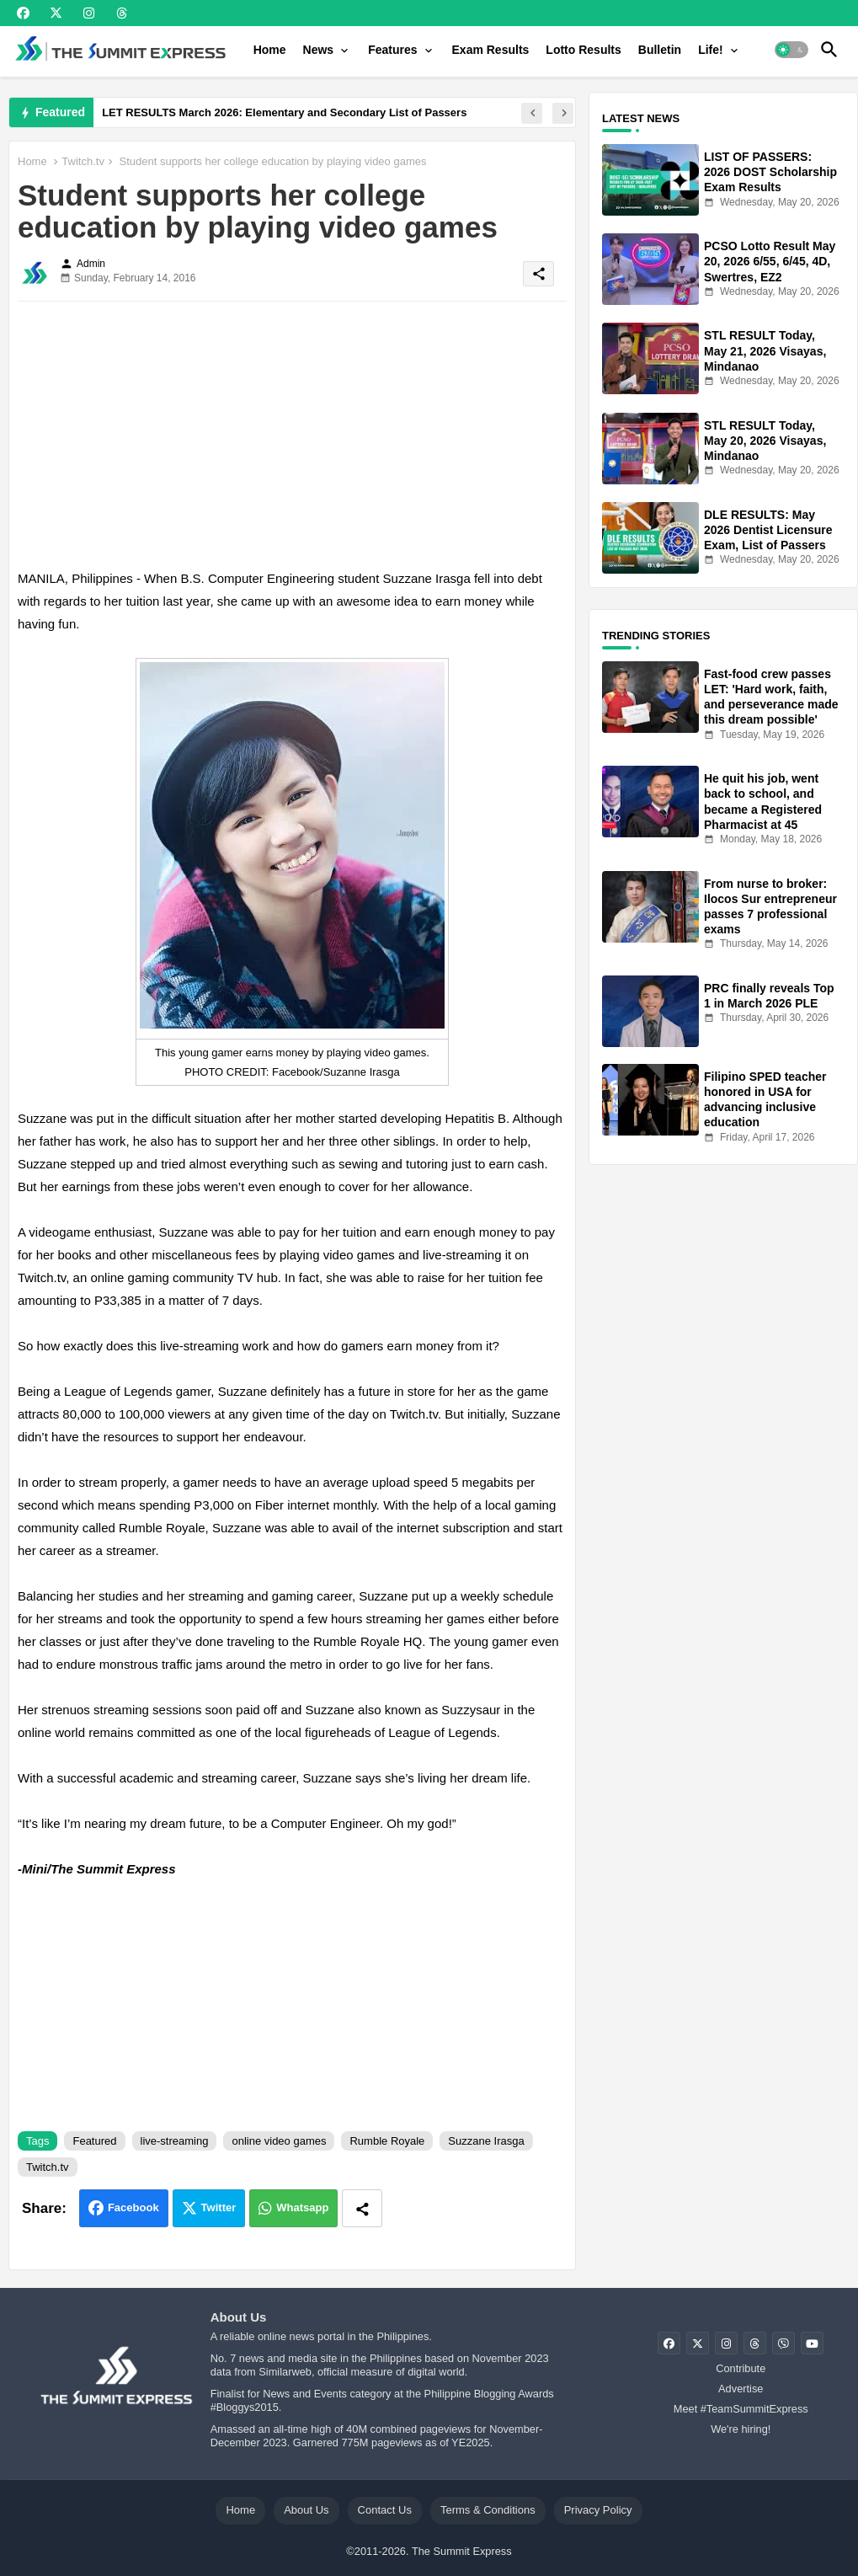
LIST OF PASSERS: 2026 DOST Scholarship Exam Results (770, 172)
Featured (94, 2141)
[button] (791, 49)
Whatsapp (302, 2207)
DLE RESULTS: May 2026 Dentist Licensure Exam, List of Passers (768, 530)
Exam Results (491, 49)
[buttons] (23, 13)
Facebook (133, 2207)
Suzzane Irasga (486, 2141)
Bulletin (659, 49)
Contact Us (385, 2510)
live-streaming (175, 2141)
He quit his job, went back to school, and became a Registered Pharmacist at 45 (763, 801)
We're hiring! (740, 2429)
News (318, 49)
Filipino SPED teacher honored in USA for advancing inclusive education (765, 1100)
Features (392, 49)
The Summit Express (462, 2551)
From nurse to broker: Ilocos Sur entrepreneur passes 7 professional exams (770, 907)
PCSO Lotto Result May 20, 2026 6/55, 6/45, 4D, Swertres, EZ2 (769, 261)
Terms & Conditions (488, 2510)
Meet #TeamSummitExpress (741, 2408)
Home (269, 49)
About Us (306, 2510)
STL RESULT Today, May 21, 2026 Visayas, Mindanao (765, 350)
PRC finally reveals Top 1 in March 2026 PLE (769, 995)
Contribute (740, 2368)
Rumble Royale (386, 2141)
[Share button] (362, 2208)
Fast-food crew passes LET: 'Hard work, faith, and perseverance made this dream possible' (771, 697)
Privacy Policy (598, 2510)
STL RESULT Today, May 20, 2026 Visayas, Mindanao (765, 440)
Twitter (219, 2207)
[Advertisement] (292, 432)
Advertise (740, 2388)
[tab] (270, 49)
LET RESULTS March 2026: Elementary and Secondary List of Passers (285, 112)
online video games (279, 2141)
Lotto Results (583, 49)
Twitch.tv (82, 161)
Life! (710, 49)
